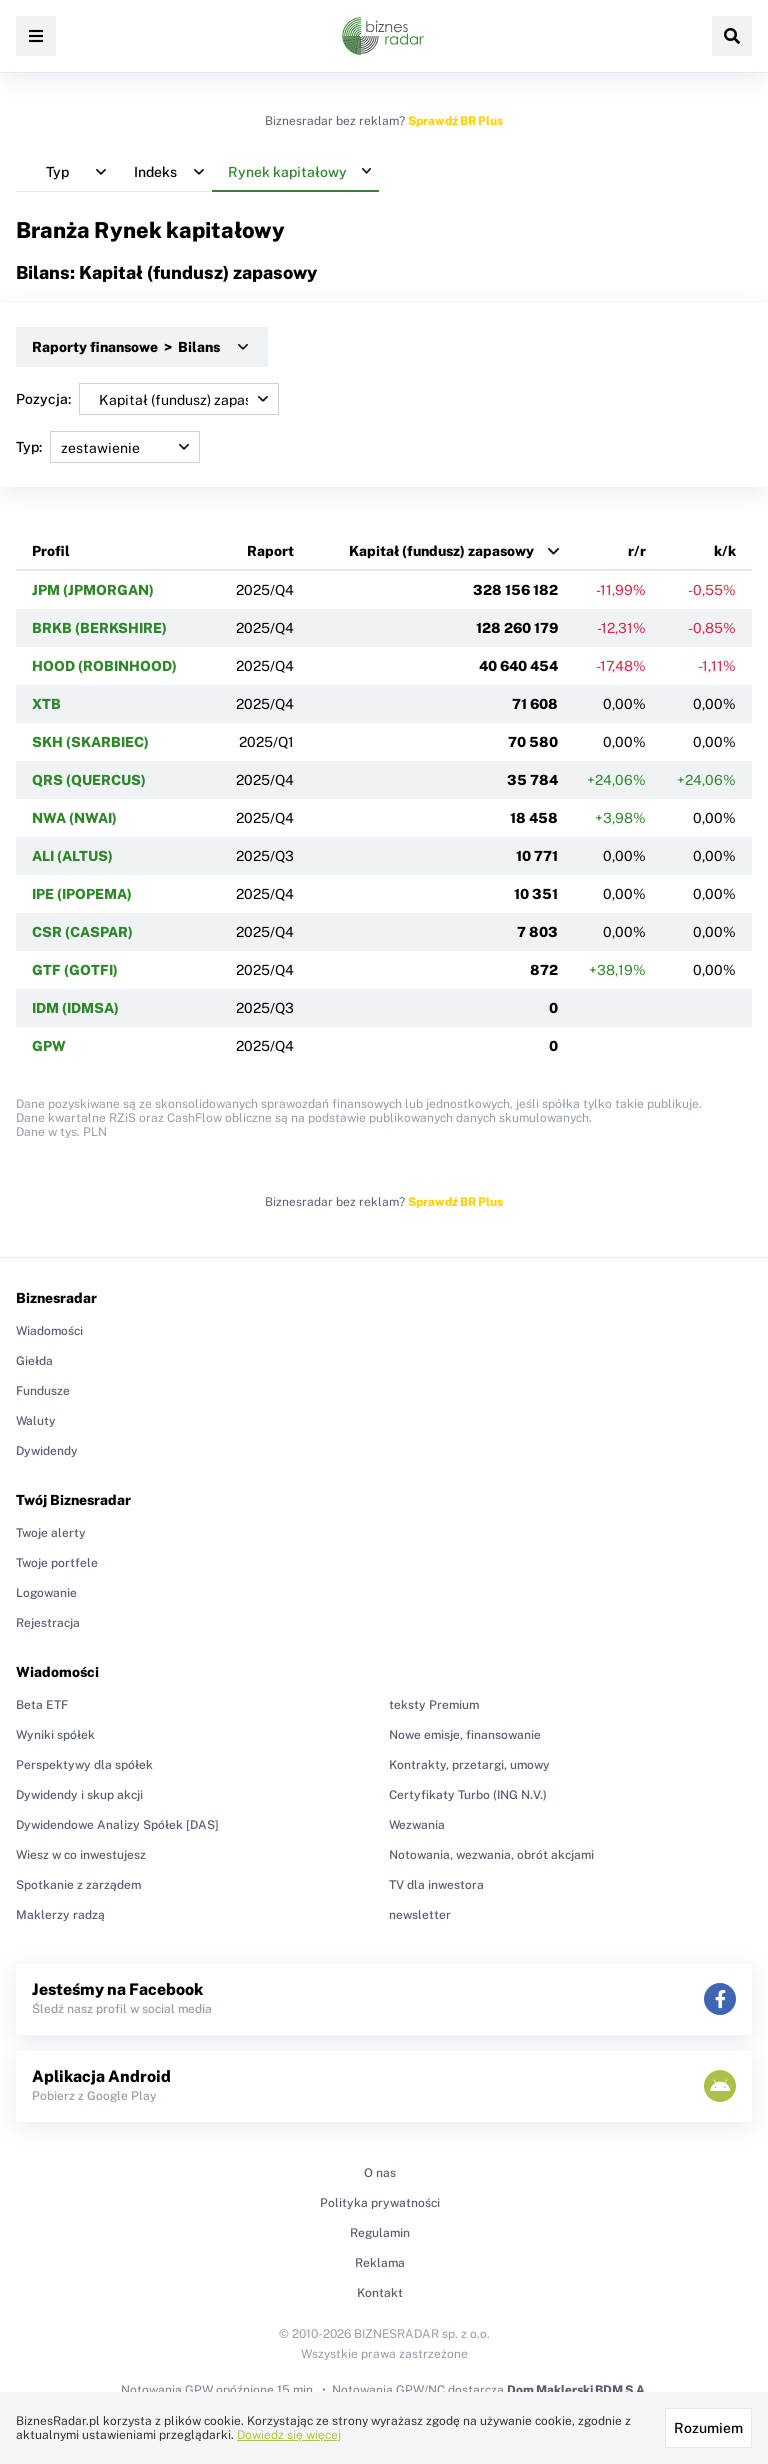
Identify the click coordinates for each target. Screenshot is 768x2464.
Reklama (380, 2263)
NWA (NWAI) (74, 818)
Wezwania (417, 1825)
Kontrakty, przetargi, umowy (469, 1765)
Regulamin (380, 2233)
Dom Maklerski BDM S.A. (577, 2390)
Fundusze (43, 1391)
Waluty (36, 1421)
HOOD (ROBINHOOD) (104, 666)
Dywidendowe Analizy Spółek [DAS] (117, 1825)
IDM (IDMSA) (75, 1008)
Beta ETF (42, 1705)
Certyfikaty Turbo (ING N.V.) (468, 1795)
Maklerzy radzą (60, 1915)
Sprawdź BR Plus (455, 121)
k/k (725, 551)
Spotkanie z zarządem (78, 1885)
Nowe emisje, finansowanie (465, 1735)
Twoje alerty (51, 1533)
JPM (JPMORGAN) (93, 590)
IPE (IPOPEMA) (82, 894)
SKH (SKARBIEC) (90, 742)
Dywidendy (47, 1451)
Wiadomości (49, 1331)
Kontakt (380, 2293)
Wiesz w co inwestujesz (81, 1855)
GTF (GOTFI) (75, 970)
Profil (51, 551)
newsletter (420, 1915)
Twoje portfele (57, 1563)
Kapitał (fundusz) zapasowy (441, 551)
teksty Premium (434, 1705)
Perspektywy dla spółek (84, 1765)
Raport (270, 551)
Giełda (34, 1361)
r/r (637, 551)
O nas (380, 2173)
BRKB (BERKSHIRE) (99, 628)
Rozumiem (708, 2428)
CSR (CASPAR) (82, 932)
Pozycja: (147, 399)
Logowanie (46, 1593)
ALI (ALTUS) (72, 856)
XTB (46, 704)
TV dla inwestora (436, 1885)
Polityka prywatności (380, 2203)
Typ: (108, 447)
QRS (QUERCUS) (89, 780)
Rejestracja (48, 1623)
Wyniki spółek (55, 1735)
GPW (49, 1046)
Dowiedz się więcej (289, 2435)
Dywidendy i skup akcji (79, 1795)
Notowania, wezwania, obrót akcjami (491, 1855)
